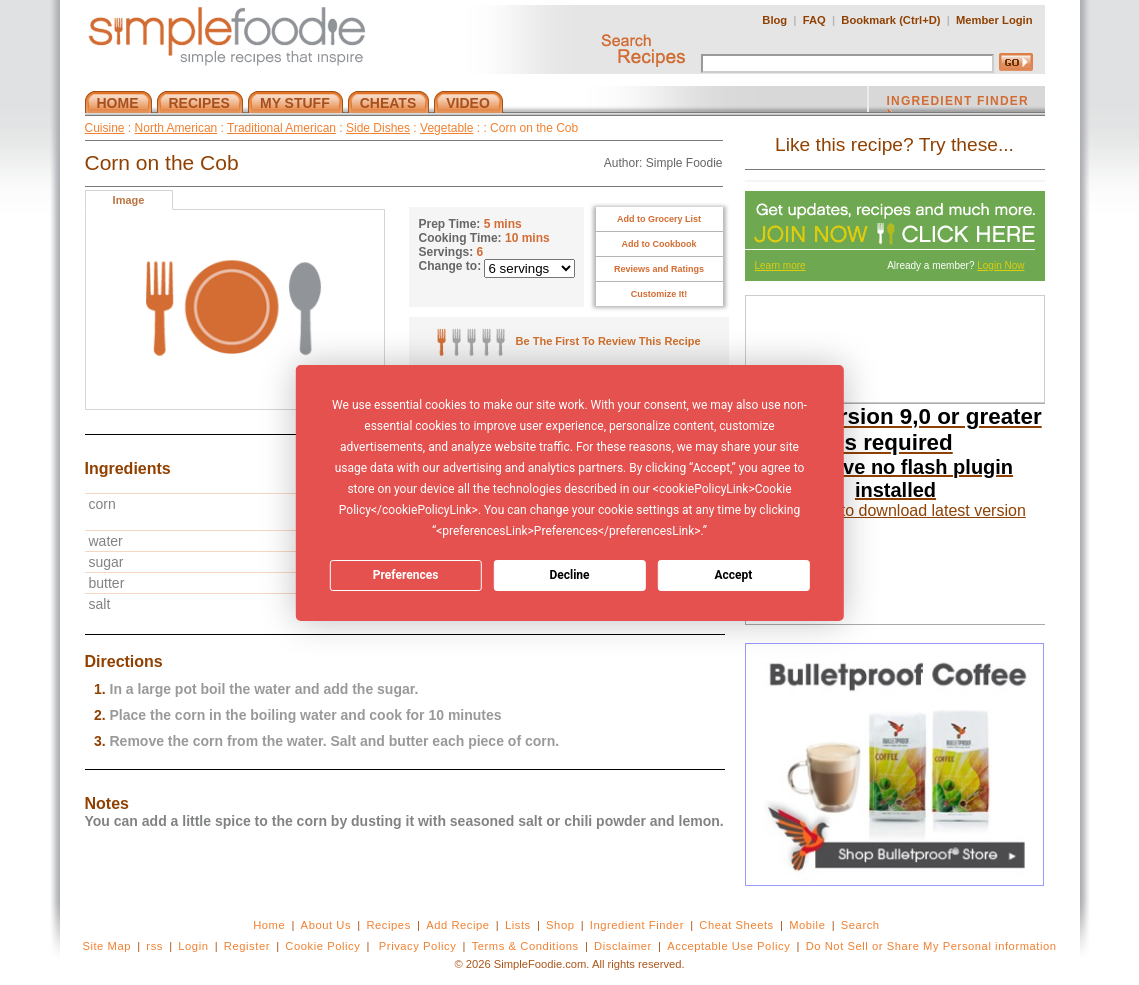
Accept (733, 575)
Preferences (406, 575)
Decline (569, 575)
